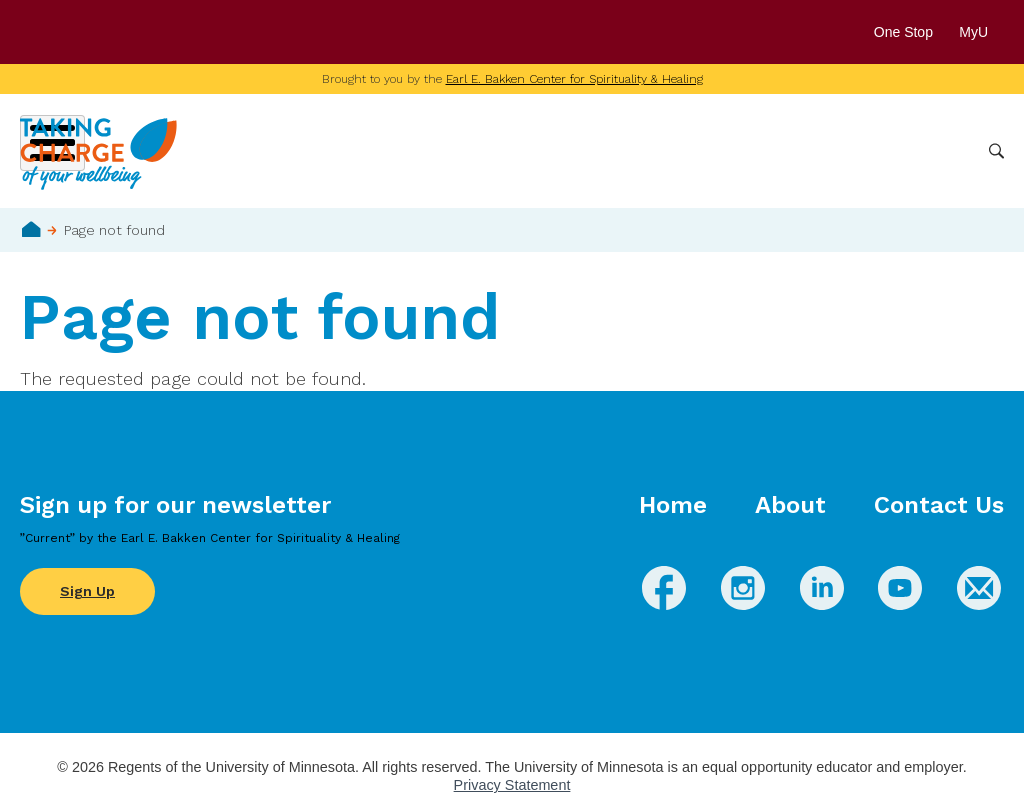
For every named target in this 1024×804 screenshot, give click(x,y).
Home (31, 229)
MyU (981, 32)
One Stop (903, 32)
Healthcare (866, 151)
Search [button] (996, 151)
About (790, 505)
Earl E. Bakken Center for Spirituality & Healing (574, 79)
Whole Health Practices (719, 151)
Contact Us (939, 505)
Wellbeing (475, 151)
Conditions (573, 151)
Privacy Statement (512, 785)
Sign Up (87, 591)
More (947, 151)
